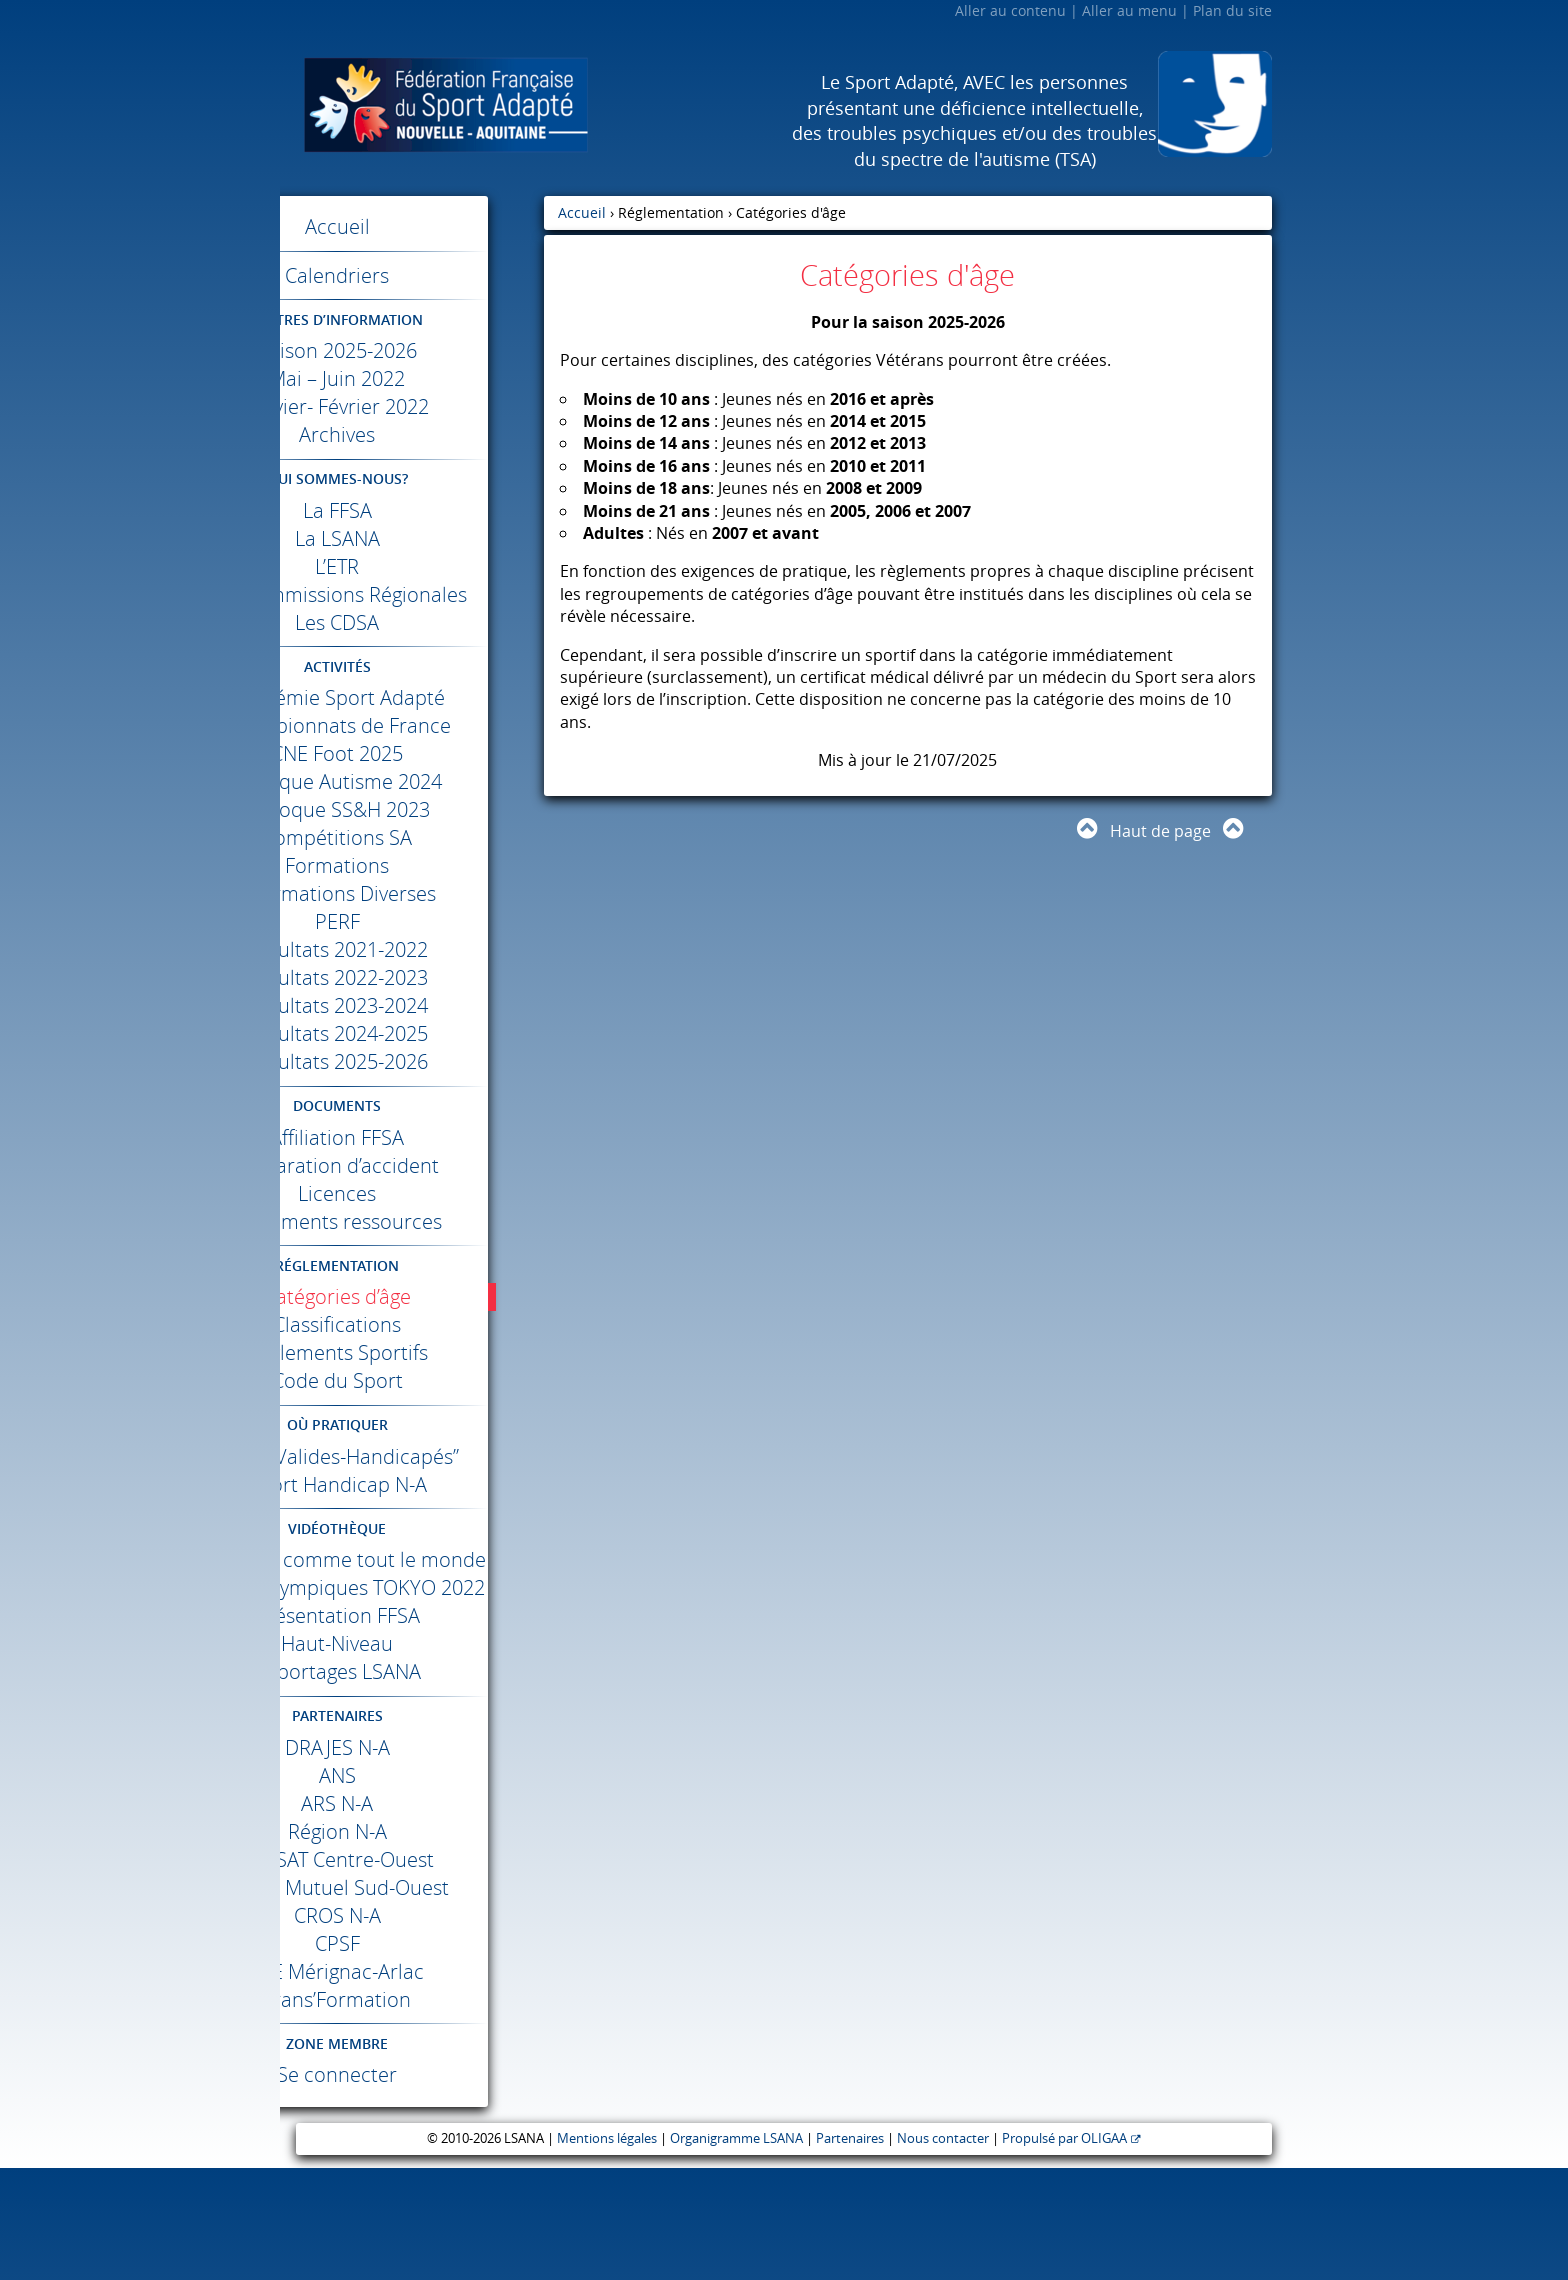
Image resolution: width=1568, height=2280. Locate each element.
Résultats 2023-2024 (412, 1033)
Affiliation (412, 1165)
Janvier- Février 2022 (412, 406)
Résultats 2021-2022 (412, 977)
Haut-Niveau (412, 1755)
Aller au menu (1129, 10)
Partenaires (850, 2250)
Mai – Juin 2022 (412, 378)
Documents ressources (412, 1249)
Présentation (412, 1727)
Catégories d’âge (412, 1324)
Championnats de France (412, 753)
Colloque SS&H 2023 (412, 837)
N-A (412, 1859)
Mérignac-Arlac (412, 2083)
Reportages (412, 1783)
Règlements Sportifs (412, 1380)
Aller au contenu (1010, 10)
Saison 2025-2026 (412, 350)
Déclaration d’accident (412, 1193)
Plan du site (1232, 10)
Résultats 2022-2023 (412, 1005)
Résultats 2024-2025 (412, 1061)
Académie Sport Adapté (412, 725)
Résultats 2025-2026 (412, 1089)
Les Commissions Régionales (412, 608)
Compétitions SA (412, 865)
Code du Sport (412, 1408)
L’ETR (412, 566)
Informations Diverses (412, 921)
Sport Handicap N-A (412, 1540)
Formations (412, 893)
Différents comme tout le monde (412, 1629)
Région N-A (412, 1943)
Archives (412, 434)
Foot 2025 (412, 781)
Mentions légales (607, 2250)
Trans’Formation (412, 2111)
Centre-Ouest (412, 1971)
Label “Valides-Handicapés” (412, 1498)
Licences (412, 1221)
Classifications (412, 1352)
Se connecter (412, 2186)
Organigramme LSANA (736, 2250)
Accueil (412, 226)
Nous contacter (943, 2250)
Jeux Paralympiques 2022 (412, 1685)
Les (412, 650)
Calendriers (412, 275)
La (412, 510)
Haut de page (1160, 831)
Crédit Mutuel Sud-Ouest (412, 1999)
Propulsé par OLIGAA (1064, 2250)
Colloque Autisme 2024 (412, 809)
